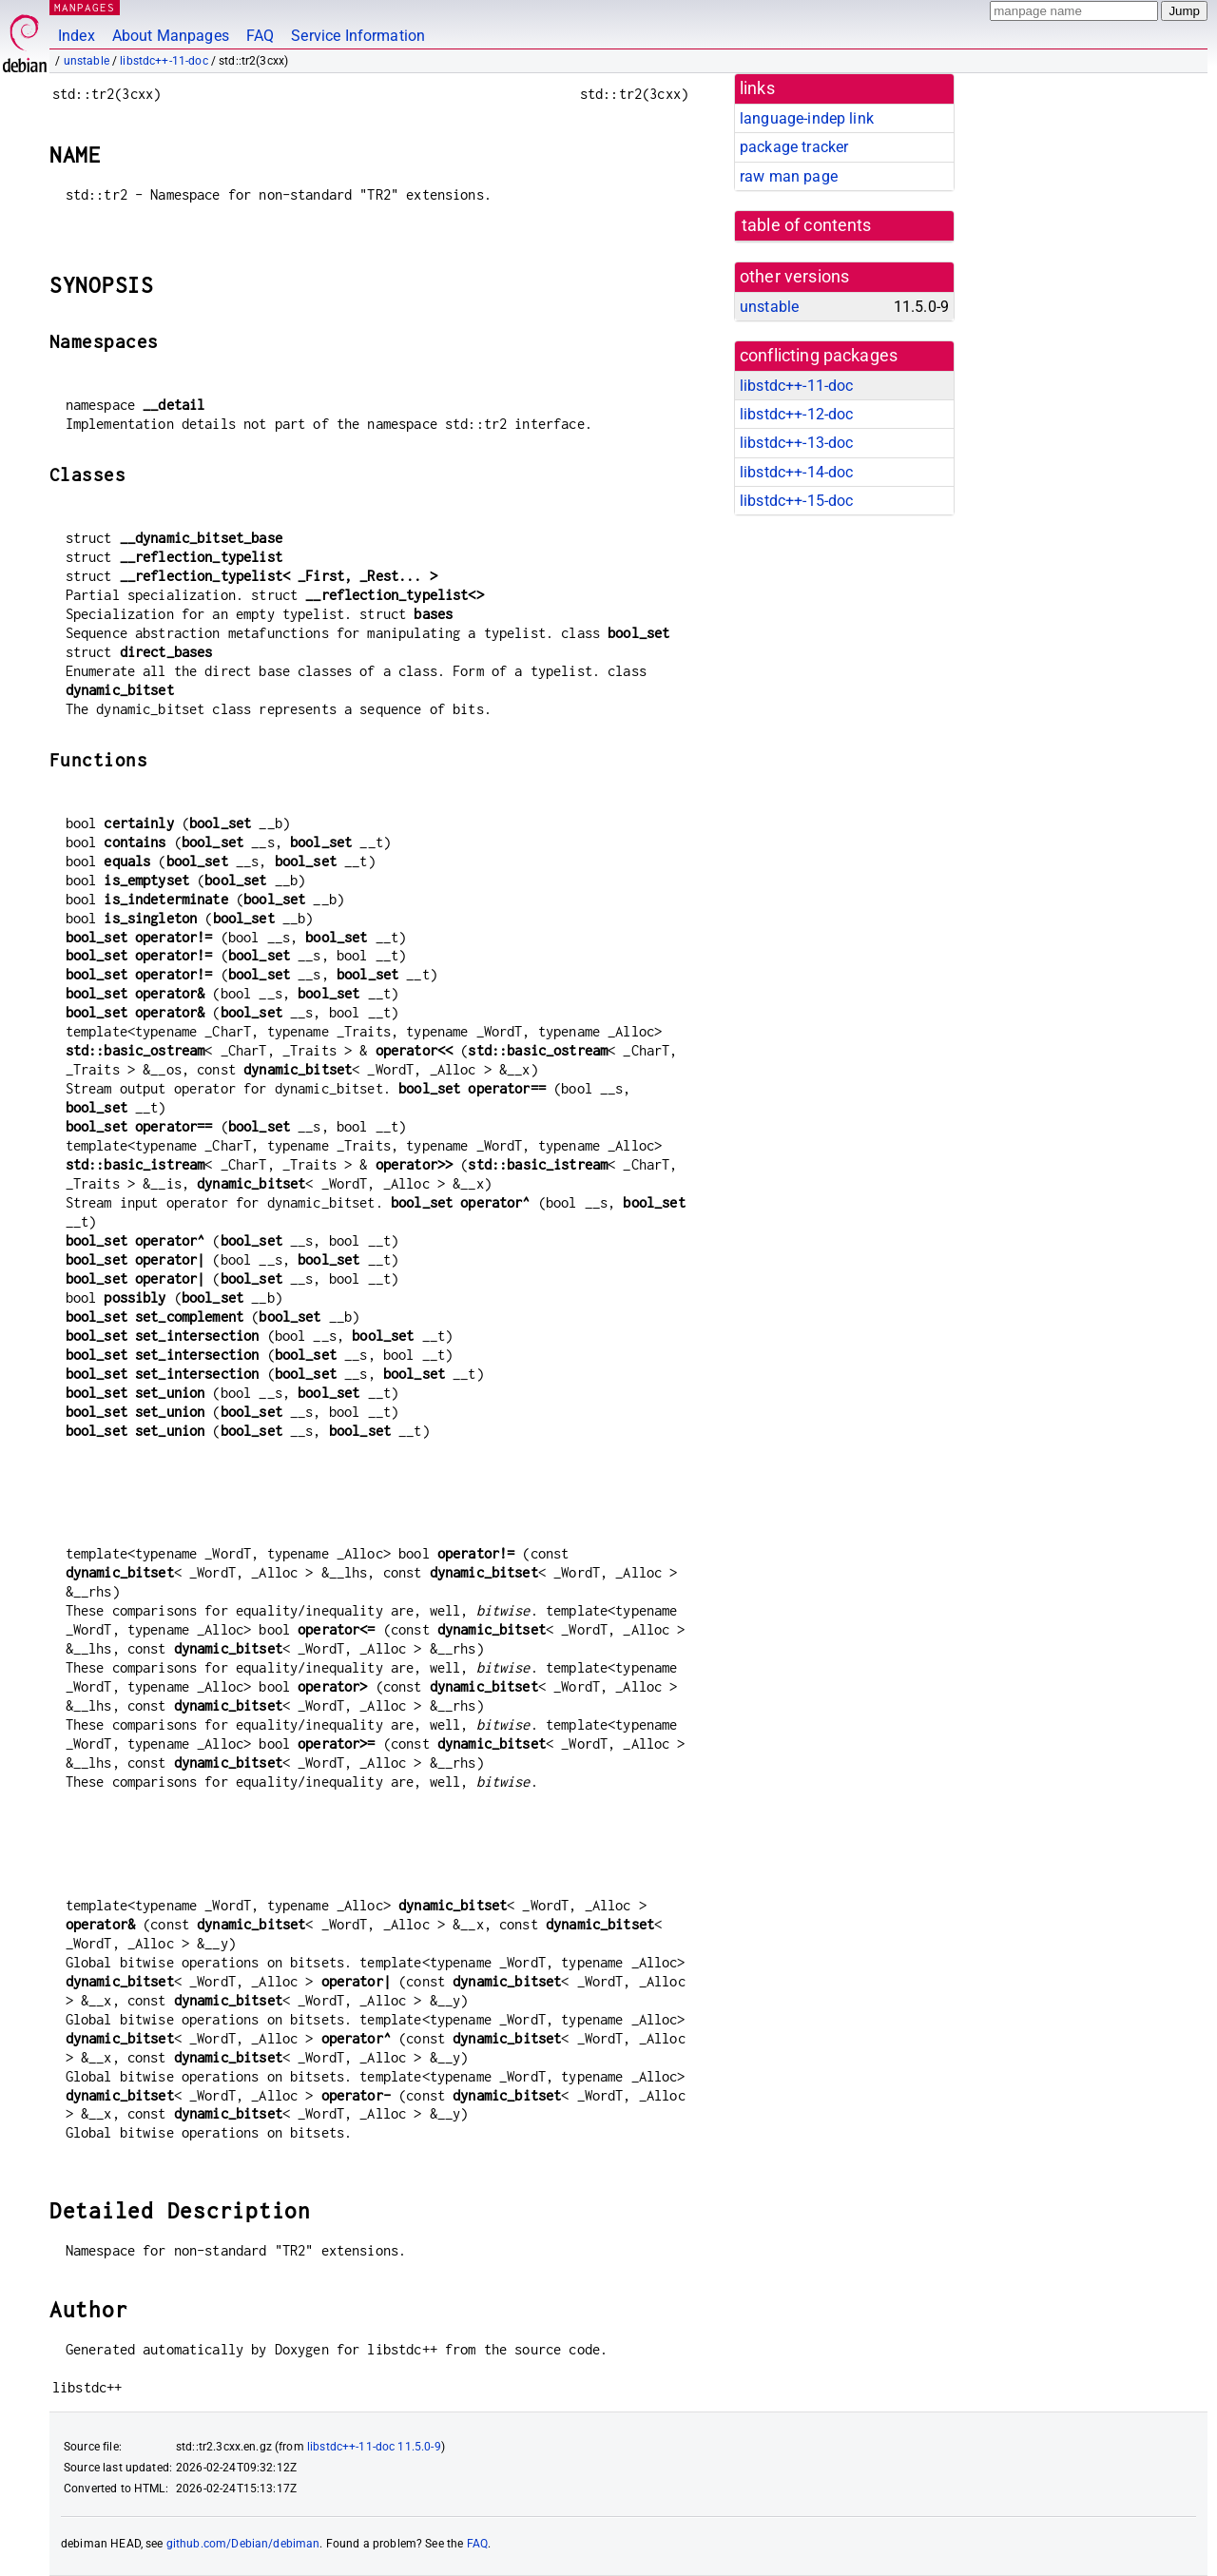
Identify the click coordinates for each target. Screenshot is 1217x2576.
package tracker (794, 147)
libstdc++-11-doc (163, 61)
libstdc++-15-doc (796, 501)
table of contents (807, 225)
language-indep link (807, 118)
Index (76, 36)
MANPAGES (84, 7)
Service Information (358, 36)
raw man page (789, 176)
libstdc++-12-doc (796, 414)
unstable (86, 61)
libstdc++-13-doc (796, 443)
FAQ (260, 36)
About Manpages (170, 36)
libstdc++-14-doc (796, 472)
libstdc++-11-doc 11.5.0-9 (374, 2446)
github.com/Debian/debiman (243, 2543)
